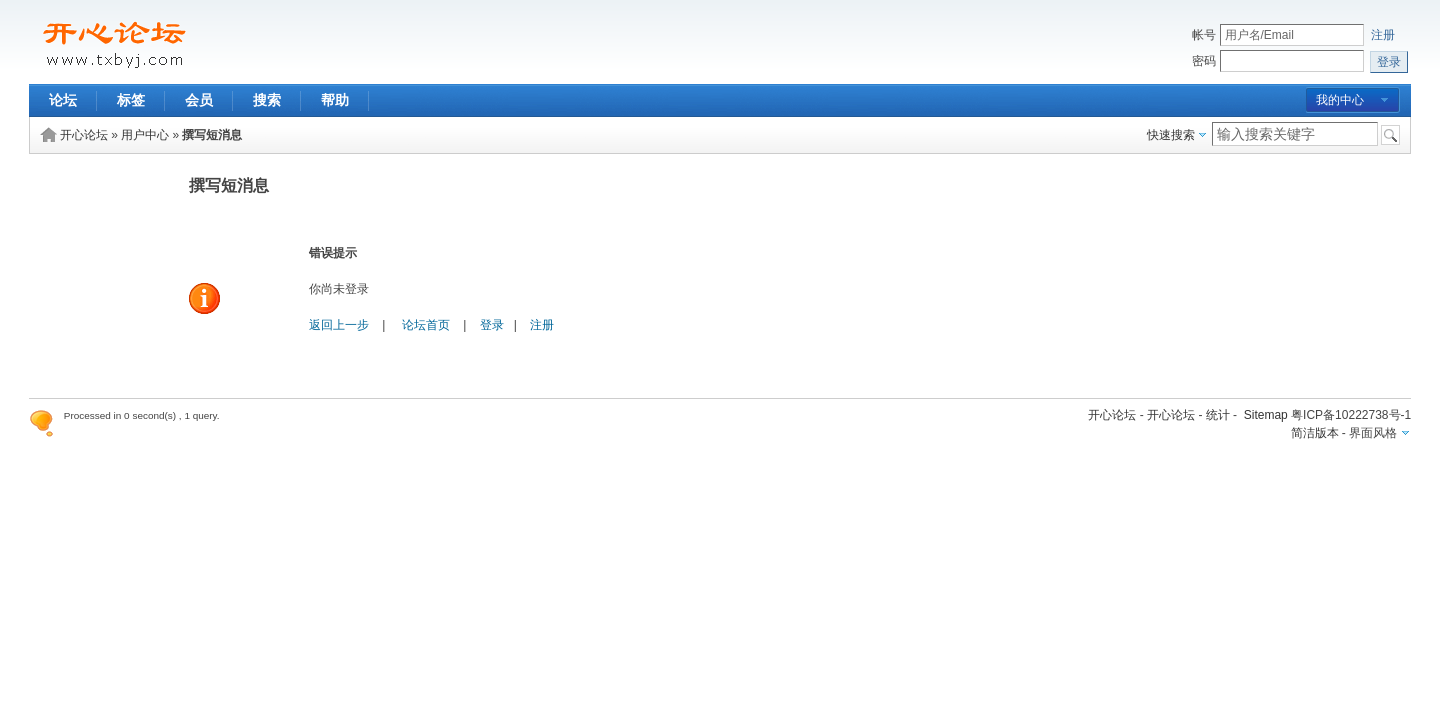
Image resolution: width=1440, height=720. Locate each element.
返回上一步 (339, 325)
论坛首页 (426, 325)
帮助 (335, 100)
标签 (131, 100)
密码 (1204, 61)
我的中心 (1340, 100)
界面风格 (1373, 433)
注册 (1383, 35)
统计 (1218, 415)
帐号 (1204, 35)
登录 (492, 325)
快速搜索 (1171, 135)
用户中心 (145, 135)
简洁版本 (1315, 433)
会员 (199, 100)
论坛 (63, 100)
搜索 (267, 100)
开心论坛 (84, 135)
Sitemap (1266, 415)
